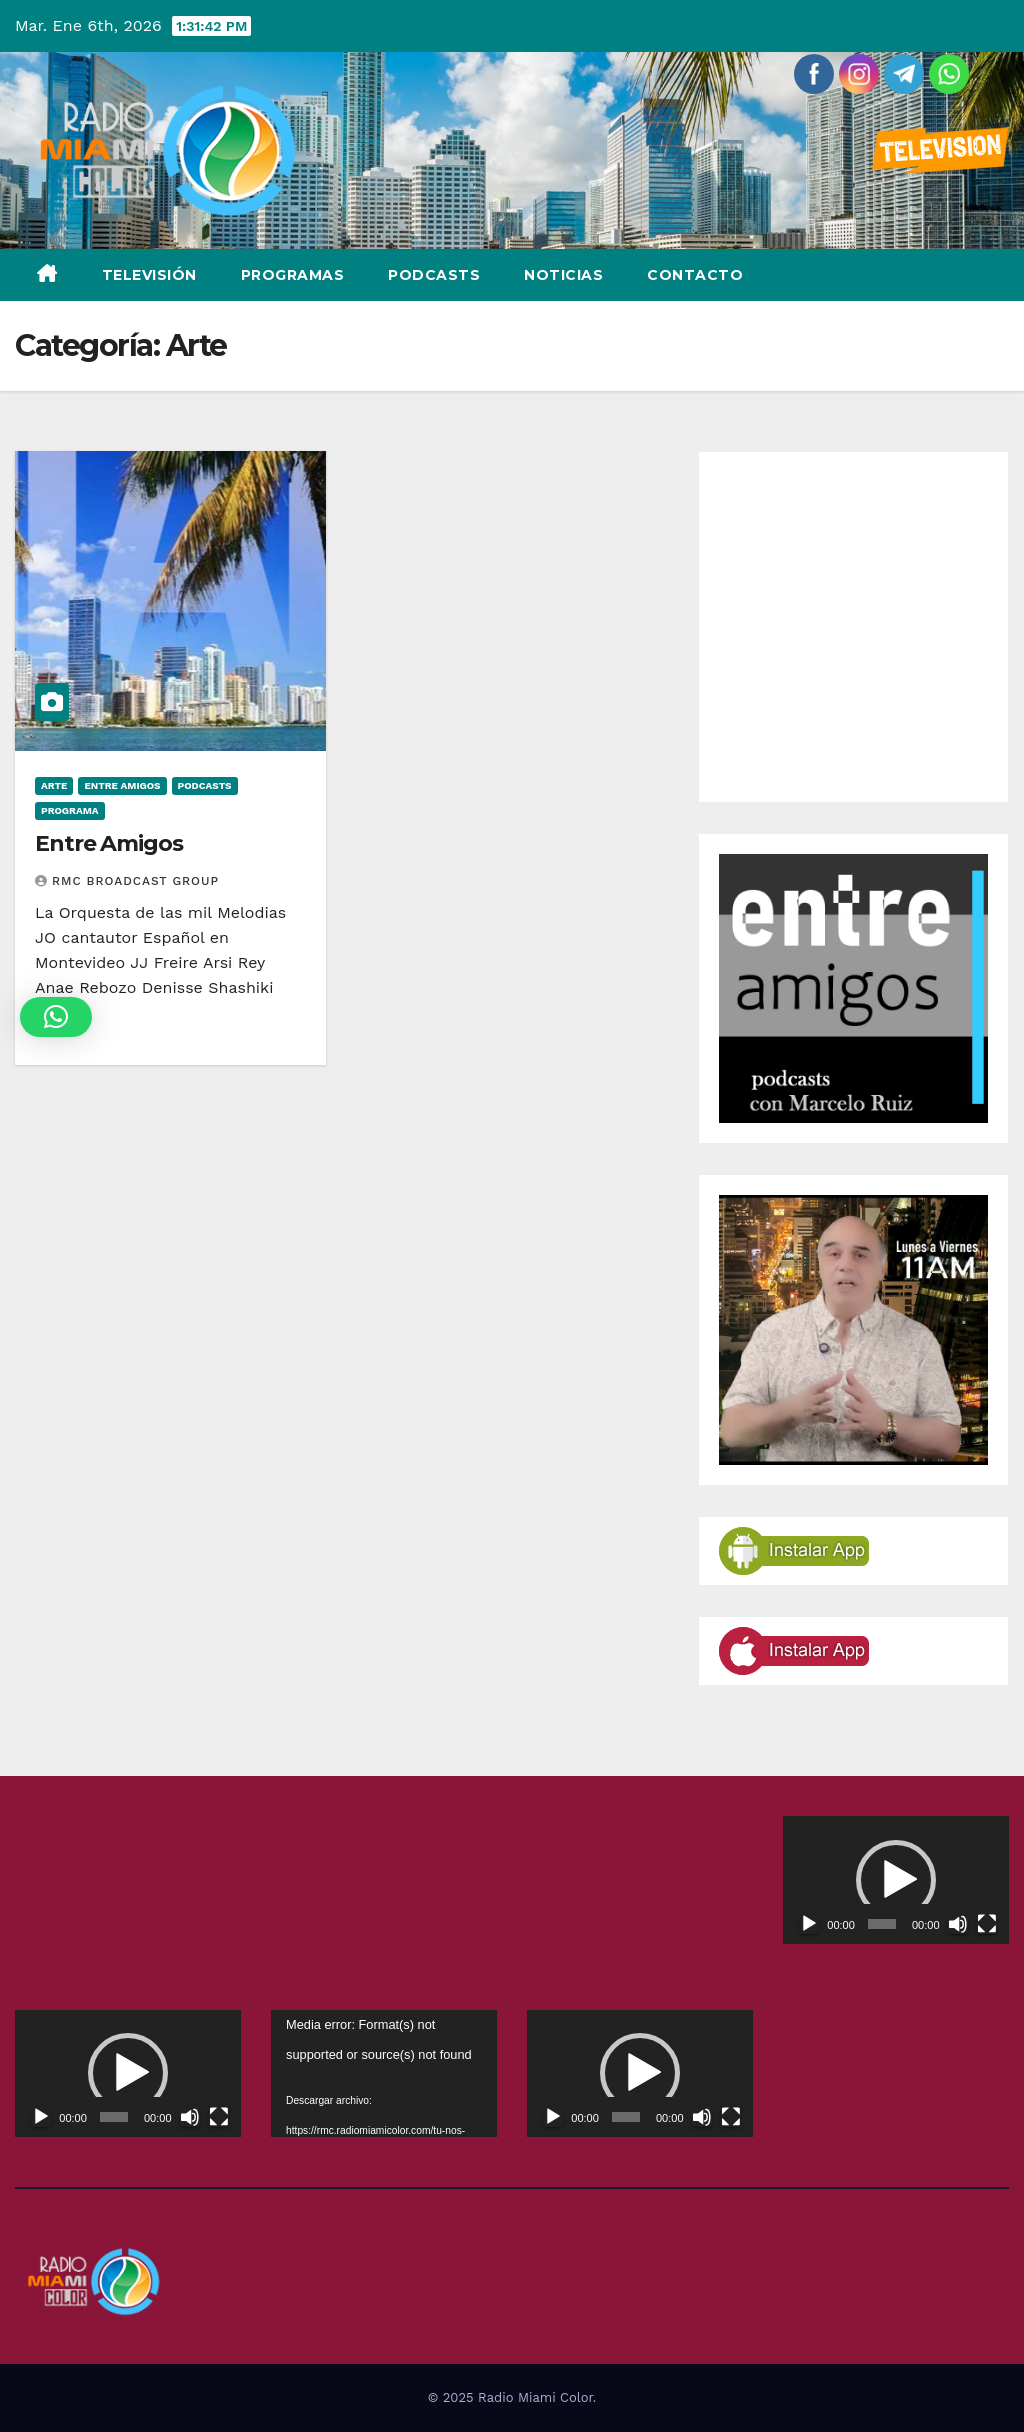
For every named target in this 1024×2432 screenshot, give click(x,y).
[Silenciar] (958, 1924)
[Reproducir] (809, 1924)
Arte (54, 785)
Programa (70, 810)
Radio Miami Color (535, 2397)
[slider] (882, 1924)
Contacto (695, 275)
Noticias (563, 275)
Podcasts (434, 275)
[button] (896, 1880)
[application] (896, 1879)
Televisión (149, 275)
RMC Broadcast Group (127, 881)
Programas (293, 275)
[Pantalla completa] (987, 1924)
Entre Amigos (122, 785)
